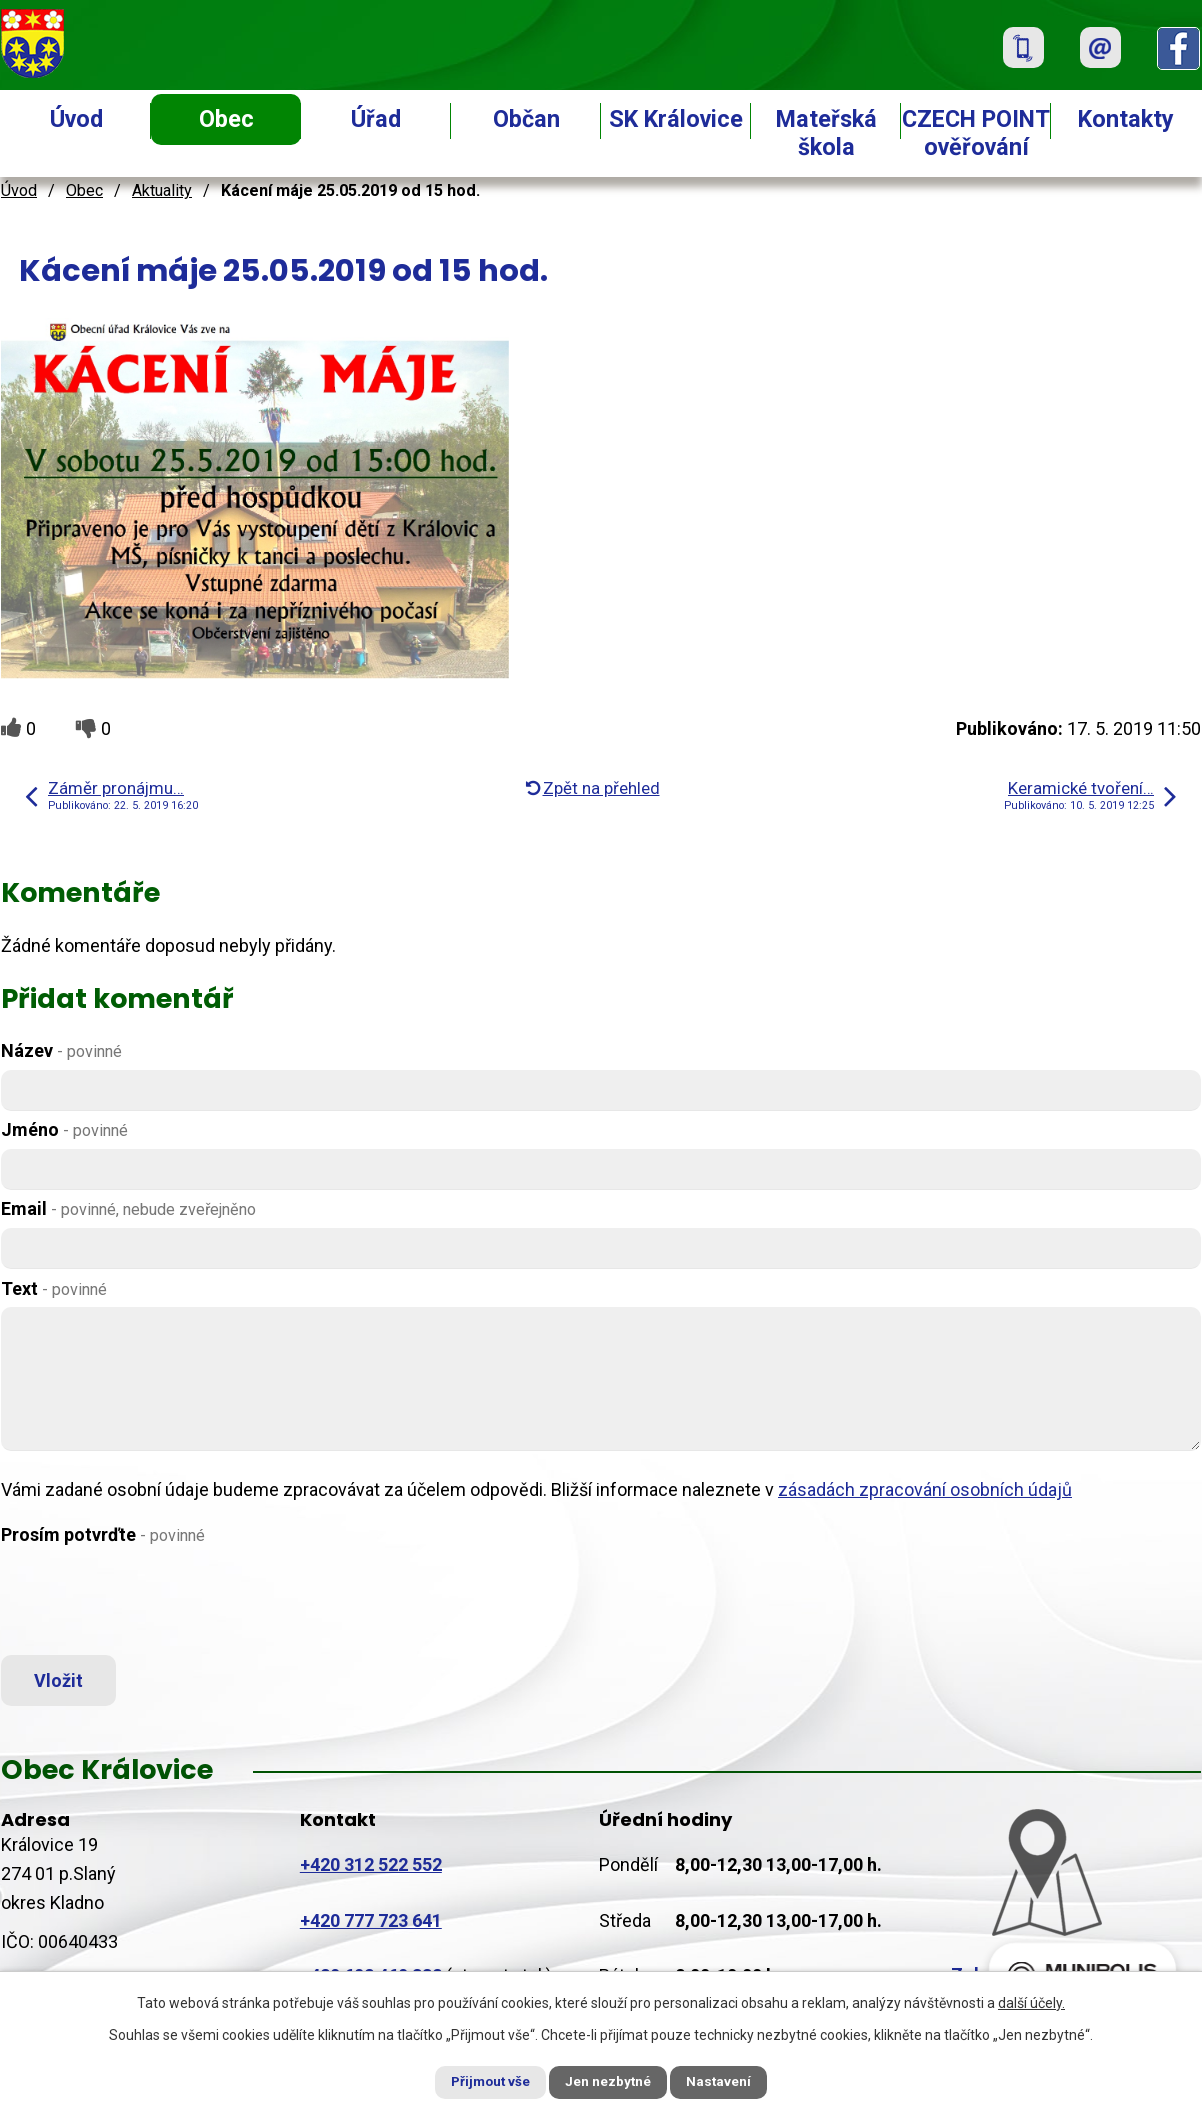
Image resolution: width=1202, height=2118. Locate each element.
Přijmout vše (479, 2081)
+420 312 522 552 (371, 1870)
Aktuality (162, 190)
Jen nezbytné (609, 2081)
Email (128, 1208)
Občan (526, 119)
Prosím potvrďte (103, 1534)
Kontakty (1126, 119)
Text (54, 1288)
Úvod (76, 119)
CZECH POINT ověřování (976, 133)
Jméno (64, 1129)
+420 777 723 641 (371, 1926)
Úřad (376, 119)
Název (61, 1050)
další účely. (1031, 2001)
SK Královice (676, 119)
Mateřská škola (826, 133)
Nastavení (731, 2081)
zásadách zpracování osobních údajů (925, 1489)
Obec (226, 119)
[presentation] (153, 1602)
